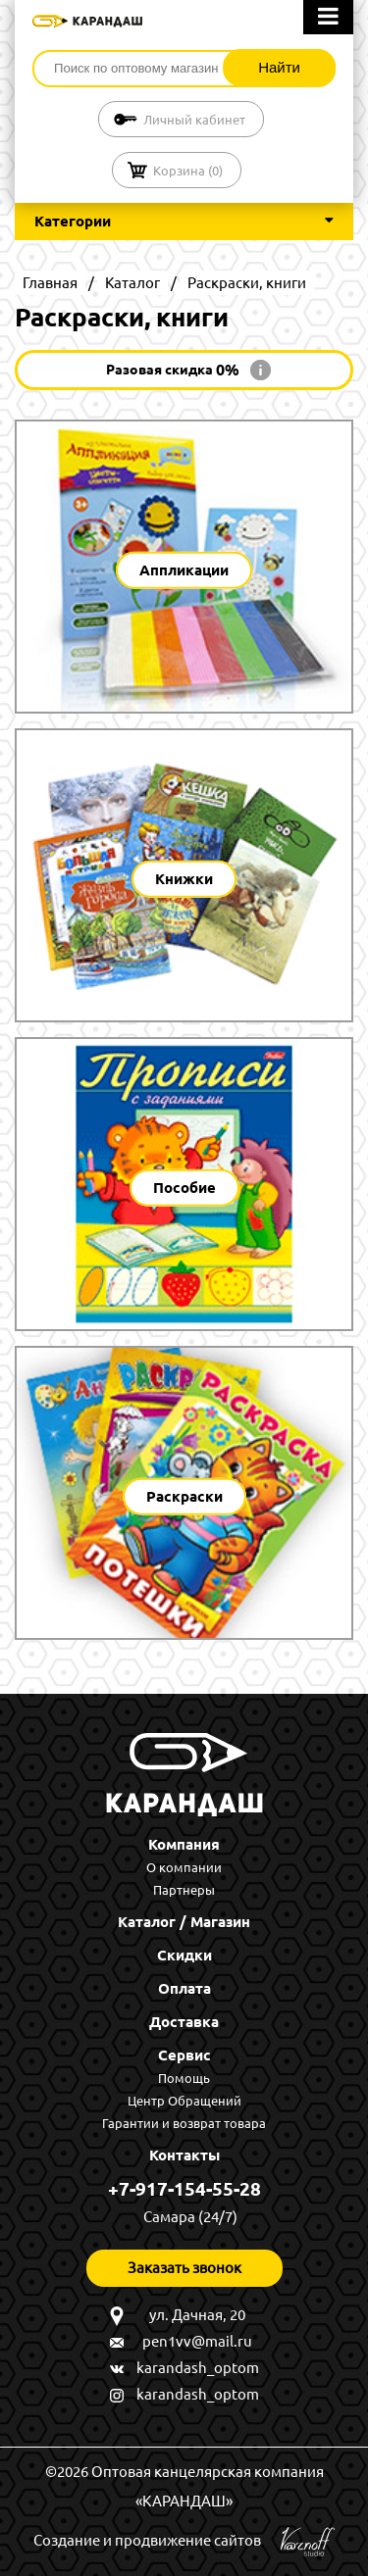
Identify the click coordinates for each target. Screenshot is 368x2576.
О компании (184, 1867)
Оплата (184, 1988)
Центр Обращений (184, 2100)
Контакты (184, 2155)
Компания (184, 1844)
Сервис (184, 2055)
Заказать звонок (184, 2267)
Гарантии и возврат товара (184, 2123)
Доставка (184, 2021)
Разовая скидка (172, 370)
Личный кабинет (194, 119)
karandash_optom (197, 2367)
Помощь (184, 2078)
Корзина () (188, 170)
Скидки (184, 1955)
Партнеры (184, 1890)
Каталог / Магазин (184, 1921)
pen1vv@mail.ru (197, 2341)
